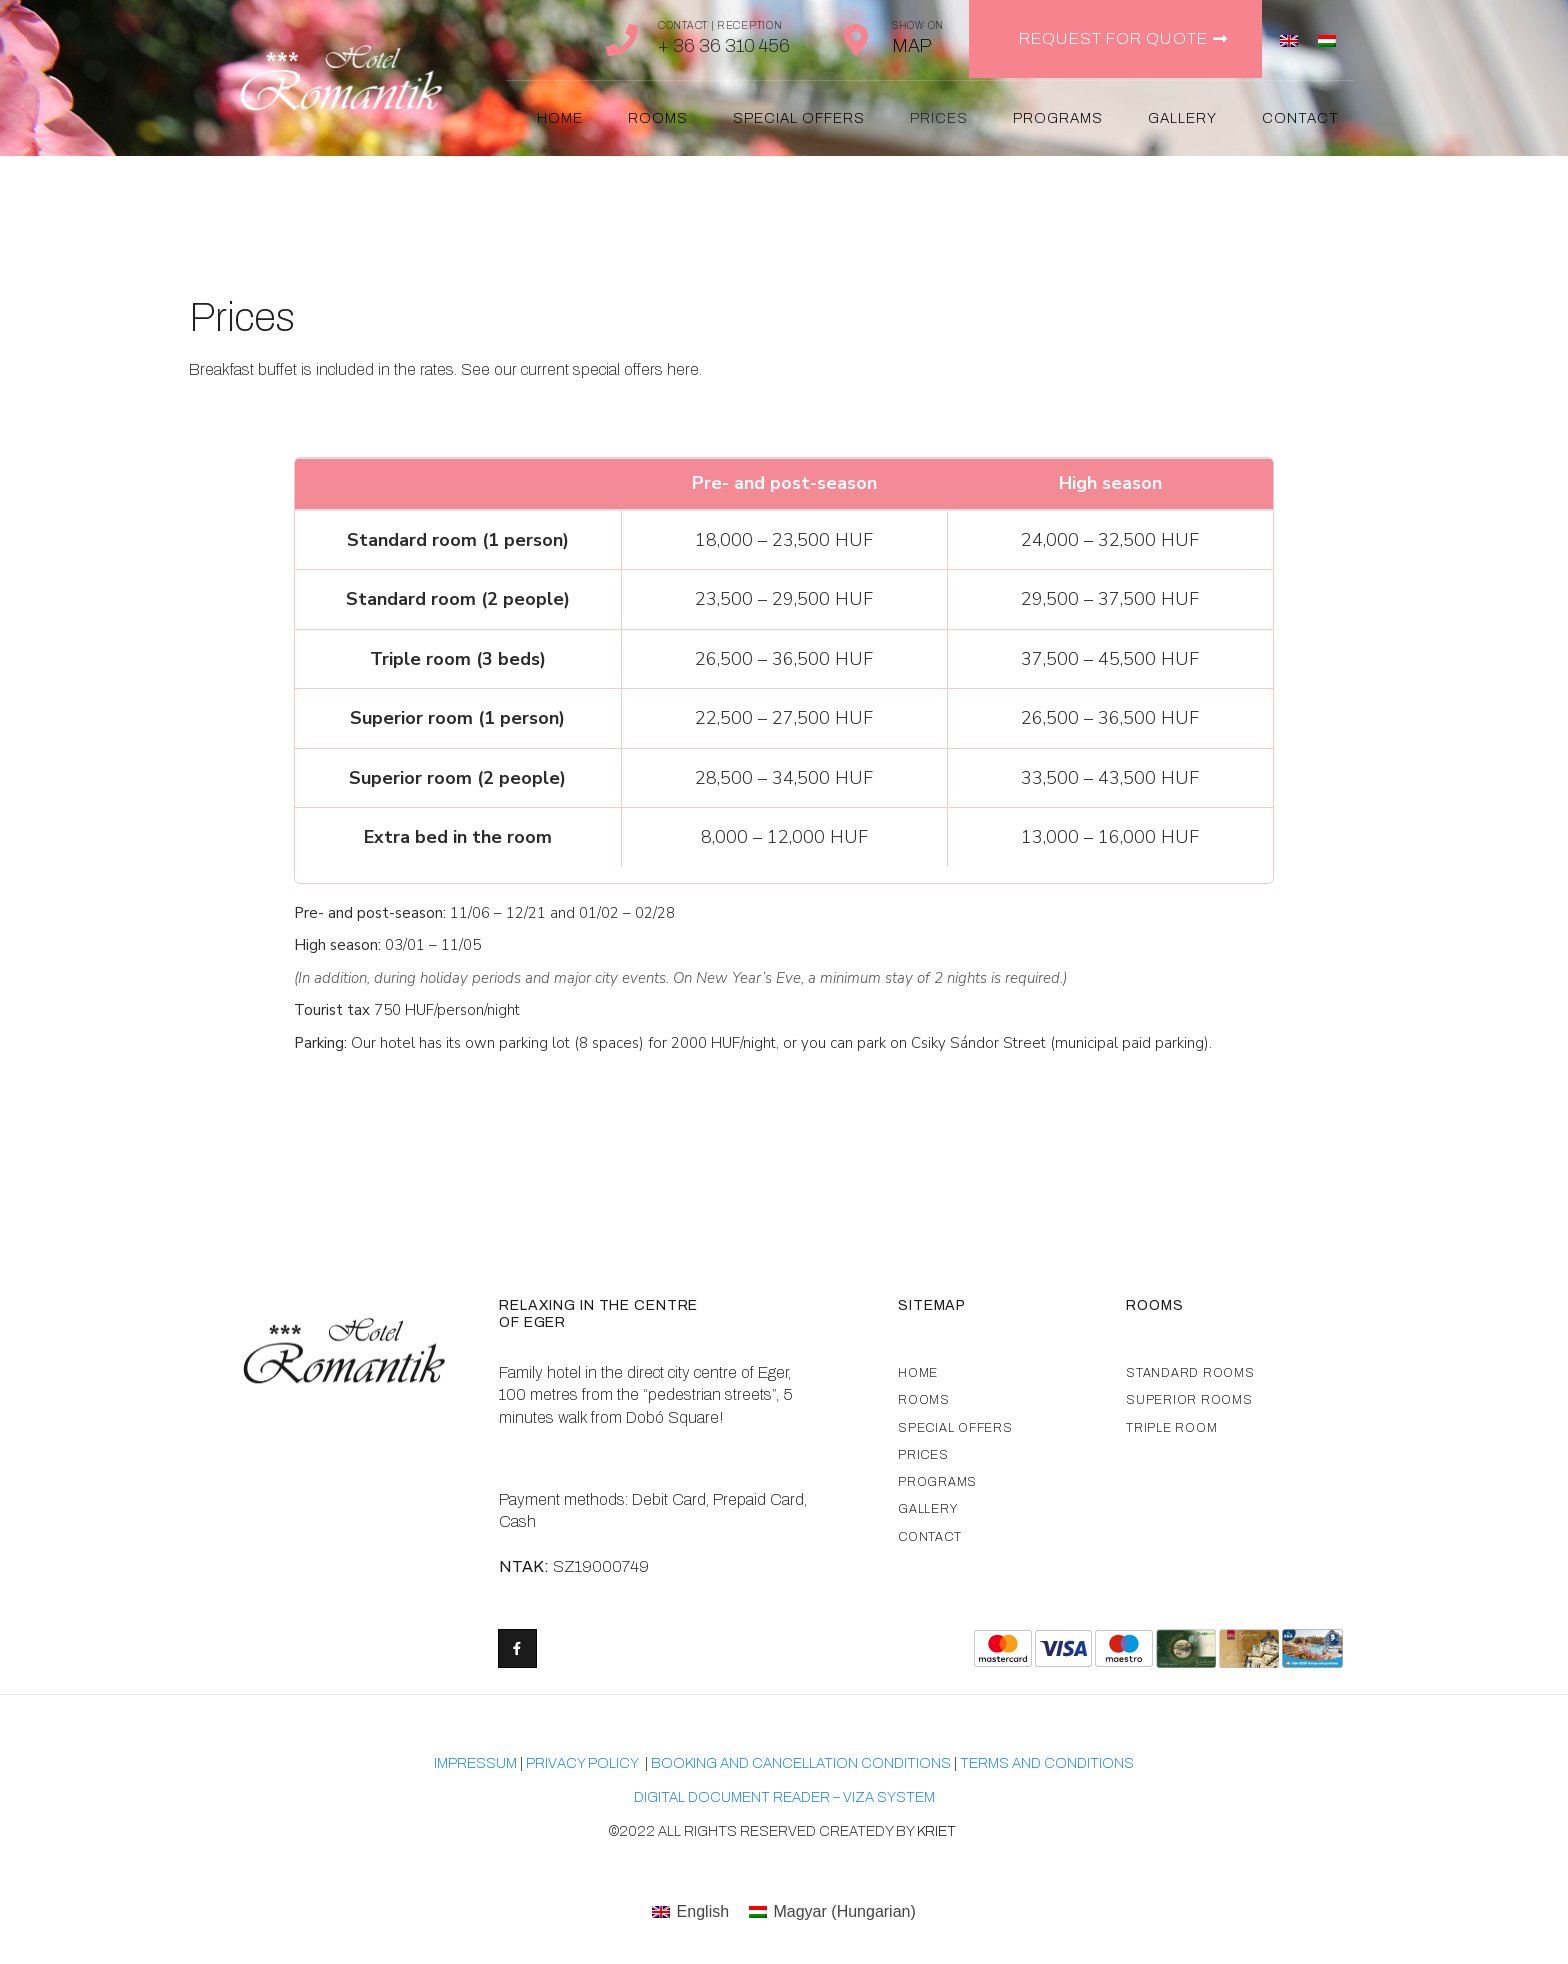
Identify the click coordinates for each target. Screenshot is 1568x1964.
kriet (938, 1831)
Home (560, 118)
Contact (1300, 118)
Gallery (1182, 118)
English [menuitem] (703, 1911)
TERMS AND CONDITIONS (1047, 1763)
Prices (939, 118)
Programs (1058, 118)
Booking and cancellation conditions (801, 1763)
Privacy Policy (582, 1763)
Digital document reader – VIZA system (784, 1797)
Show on (918, 25)
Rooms (658, 118)
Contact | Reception (720, 25)
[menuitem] (1289, 39)
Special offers (799, 118)
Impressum (475, 1763)
